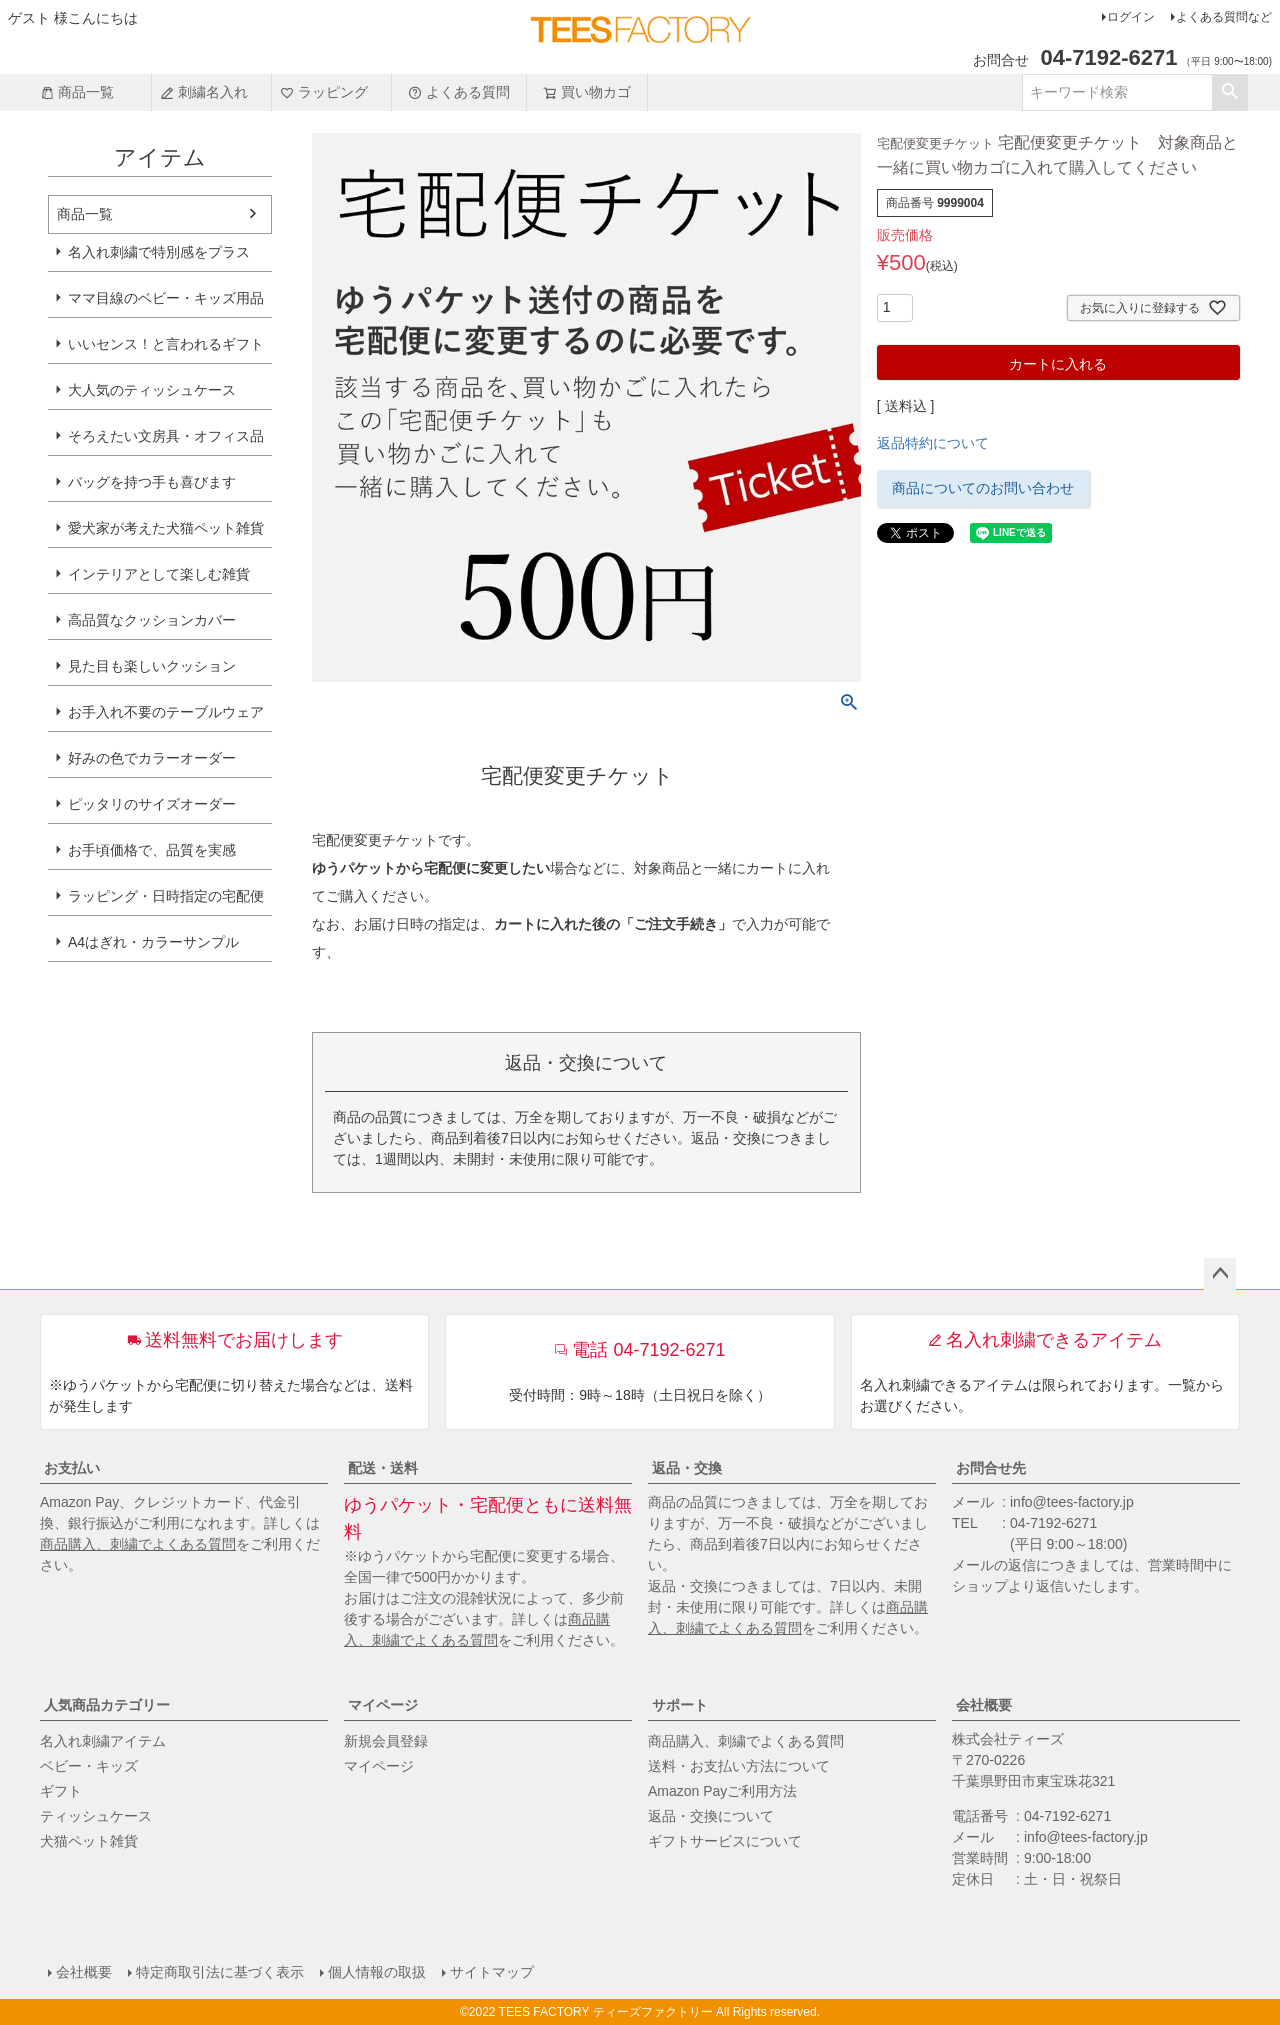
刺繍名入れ (204, 92)
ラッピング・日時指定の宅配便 (166, 896)
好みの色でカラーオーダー (152, 758)
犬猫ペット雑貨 (89, 1841)
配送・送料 (383, 1468)
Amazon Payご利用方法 (722, 1791)
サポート (680, 1705)
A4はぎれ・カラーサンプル (153, 942)
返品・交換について (711, 1816)
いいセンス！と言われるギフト (166, 344)
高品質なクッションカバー (152, 620)
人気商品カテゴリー (107, 1705)
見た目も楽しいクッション (152, 666)
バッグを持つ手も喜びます (152, 482)
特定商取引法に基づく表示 (220, 1972)
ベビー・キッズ (89, 1766)
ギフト (61, 1791)
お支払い (72, 1468)
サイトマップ (492, 1972)
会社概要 (984, 1705)
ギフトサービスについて (725, 1841)
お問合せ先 (991, 1468)
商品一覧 (77, 92)
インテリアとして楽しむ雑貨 (159, 574)
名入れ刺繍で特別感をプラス (159, 252)
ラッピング (324, 92)
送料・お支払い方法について (739, 1766)
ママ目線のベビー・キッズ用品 (166, 298)
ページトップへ (1220, 1274)
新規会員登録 (386, 1741)
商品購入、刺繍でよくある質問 (138, 1544)
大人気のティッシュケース (152, 390)
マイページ (383, 1705)
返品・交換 (687, 1468)
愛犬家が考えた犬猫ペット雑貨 (166, 528)
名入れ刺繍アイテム (103, 1741)
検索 (1229, 92)
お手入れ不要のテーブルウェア (166, 712)
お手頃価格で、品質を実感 (152, 850)
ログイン (1131, 17)
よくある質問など (1224, 17)
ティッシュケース (96, 1816)
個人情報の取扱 (377, 1972)
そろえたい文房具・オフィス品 (166, 436)
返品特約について (933, 443)
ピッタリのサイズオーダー (152, 804)
